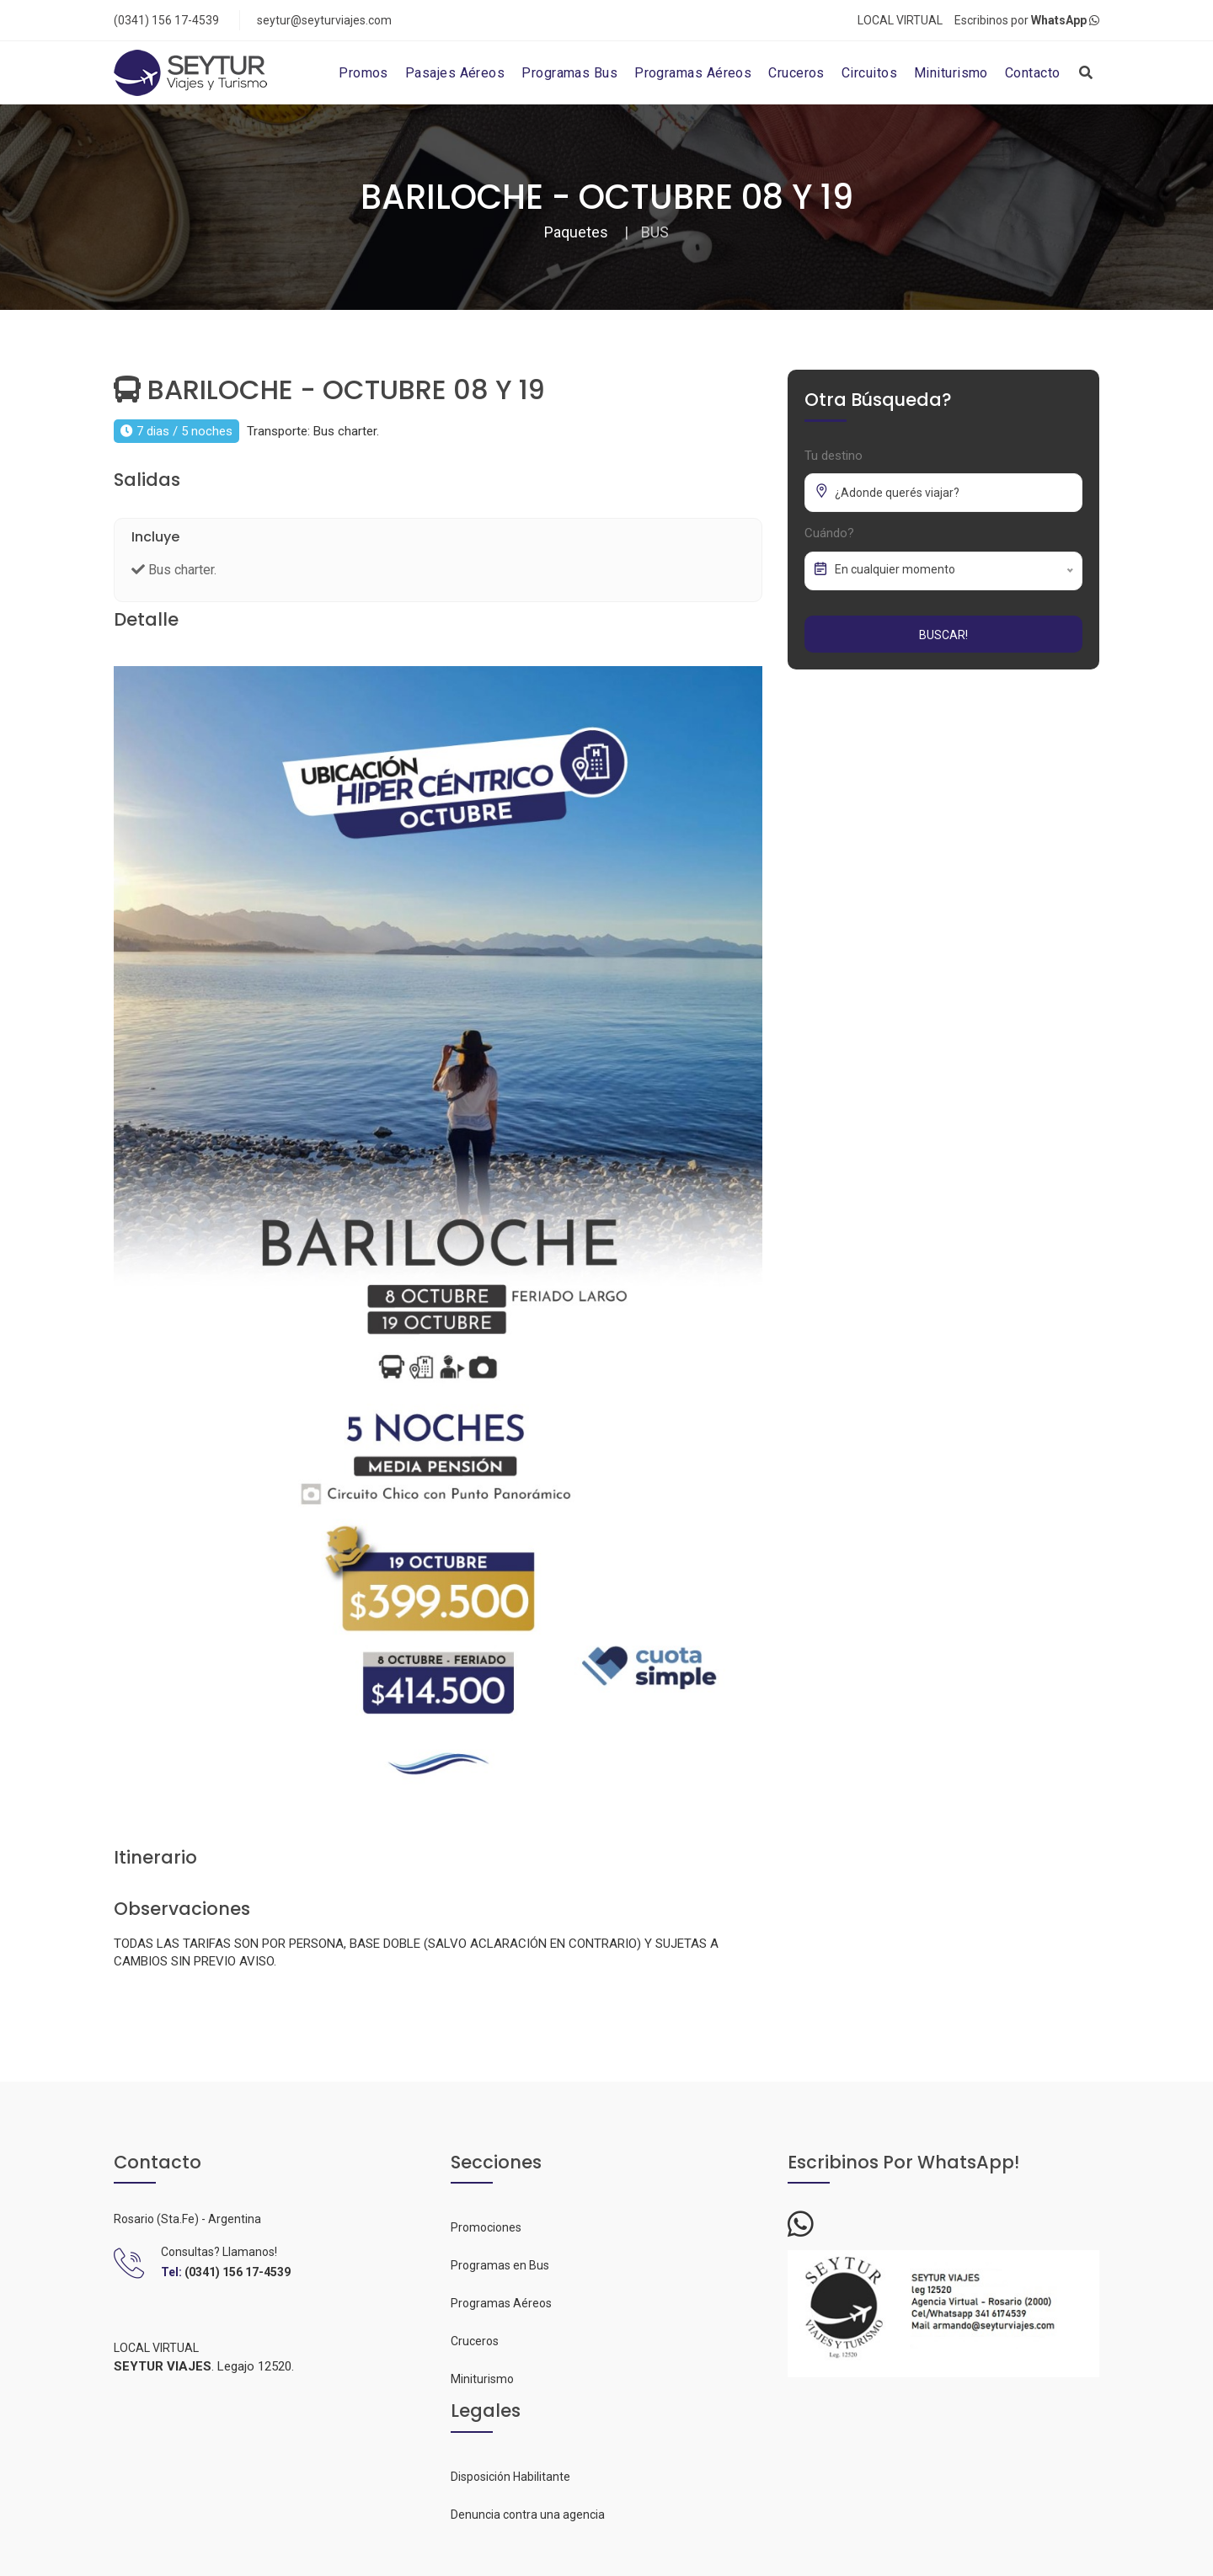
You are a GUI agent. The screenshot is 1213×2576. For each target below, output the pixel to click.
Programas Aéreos (692, 73)
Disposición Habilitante (510, 2476)
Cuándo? (829, 533)
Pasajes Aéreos (455, 73)
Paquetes (576, 232)
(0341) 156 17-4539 (166, 20)
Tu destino (833, 455)
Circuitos (869, 73)
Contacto (1033, 73)
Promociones (486, 2227)
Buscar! (943, 635)
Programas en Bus (500, 2265)
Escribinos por (1026, 20)
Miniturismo (951, 73)
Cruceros (796, 73)
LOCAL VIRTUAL (900, 20)
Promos (363, 73)
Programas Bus (569, 73)
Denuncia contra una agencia (528, 2514)
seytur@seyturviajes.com (324, 20)
